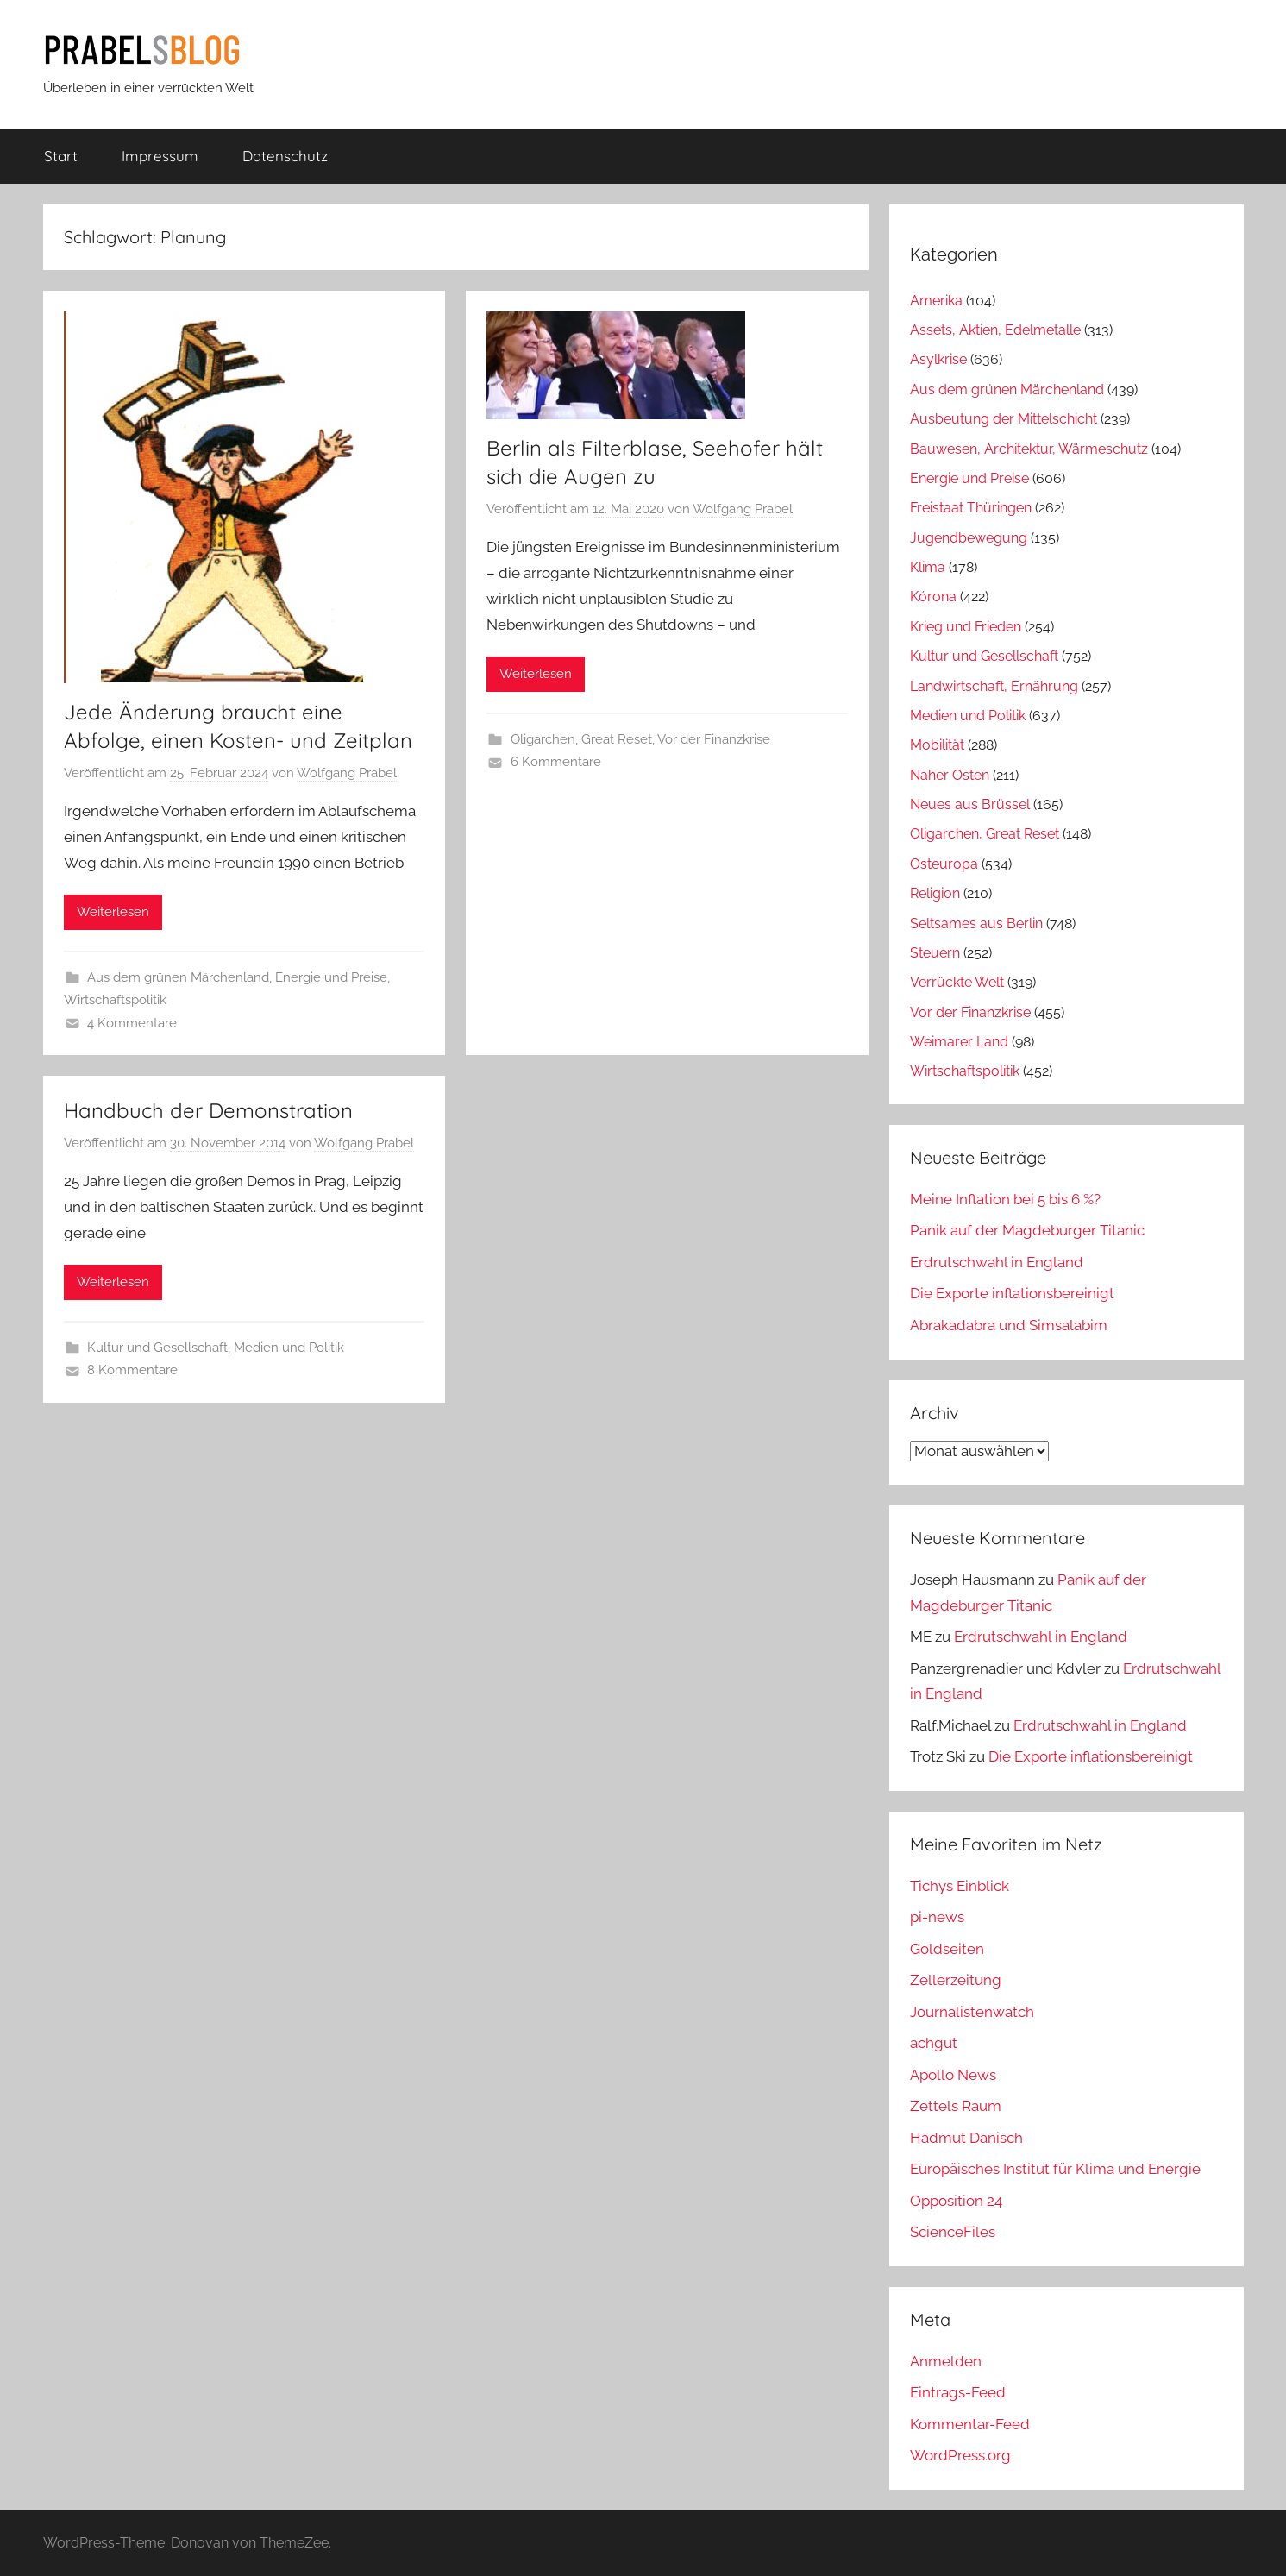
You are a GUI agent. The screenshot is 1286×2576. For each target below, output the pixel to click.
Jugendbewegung (968, 538)
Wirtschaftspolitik (115, 1000)
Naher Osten (949, 775)
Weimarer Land (959, 1042)
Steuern (935, 953)
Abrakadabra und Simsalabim (1008, 1325)
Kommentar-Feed (970, 2424)
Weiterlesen (113, 912)
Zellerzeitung (955, 1980)
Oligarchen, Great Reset (581, 739)
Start (61, 156)
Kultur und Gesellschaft (157, 1347)
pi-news (937, 1917)
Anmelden (946, 2361)
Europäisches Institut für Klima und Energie (1055, 2168)
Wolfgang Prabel (347, 773)
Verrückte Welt (957, 982)
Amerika (936, 300)
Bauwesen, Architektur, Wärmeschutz (1029, 449)
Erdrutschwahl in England (996, 1262)
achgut (933, 2042)
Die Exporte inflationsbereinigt (1012, 1293)
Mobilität (937, 745)
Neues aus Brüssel (970, 804)
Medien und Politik (289, 1347)
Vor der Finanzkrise (713, 739)
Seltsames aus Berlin (976, 923)
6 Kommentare (556, 762)
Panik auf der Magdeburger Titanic (1027, 1230)
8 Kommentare (132, 1370)
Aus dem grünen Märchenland (178, 977)
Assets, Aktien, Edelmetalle (995, 330)
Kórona (933, 596)
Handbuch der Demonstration (208, 1110)
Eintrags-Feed (958, 2392)
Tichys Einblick (959, 1885)
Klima (927, 567)
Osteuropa (944, 864)
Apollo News (953, 2074)
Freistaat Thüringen (971, 507)
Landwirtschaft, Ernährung (994, 686)
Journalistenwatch (972, 2011)
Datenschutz (285, 156)
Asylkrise (938, 359)
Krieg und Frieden (965, 627)
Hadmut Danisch (966, 2137)
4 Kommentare (132, 1023)
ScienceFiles (952, 2231)
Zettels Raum (955, 2105)
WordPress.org (960, 2455)
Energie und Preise (331, 977)
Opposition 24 (956, 2200)
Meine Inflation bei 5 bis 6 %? (1005, 1199)
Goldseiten (947, 1948)
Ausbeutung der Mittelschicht (1003, 419)
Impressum (160, 156)
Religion (935, 893)
